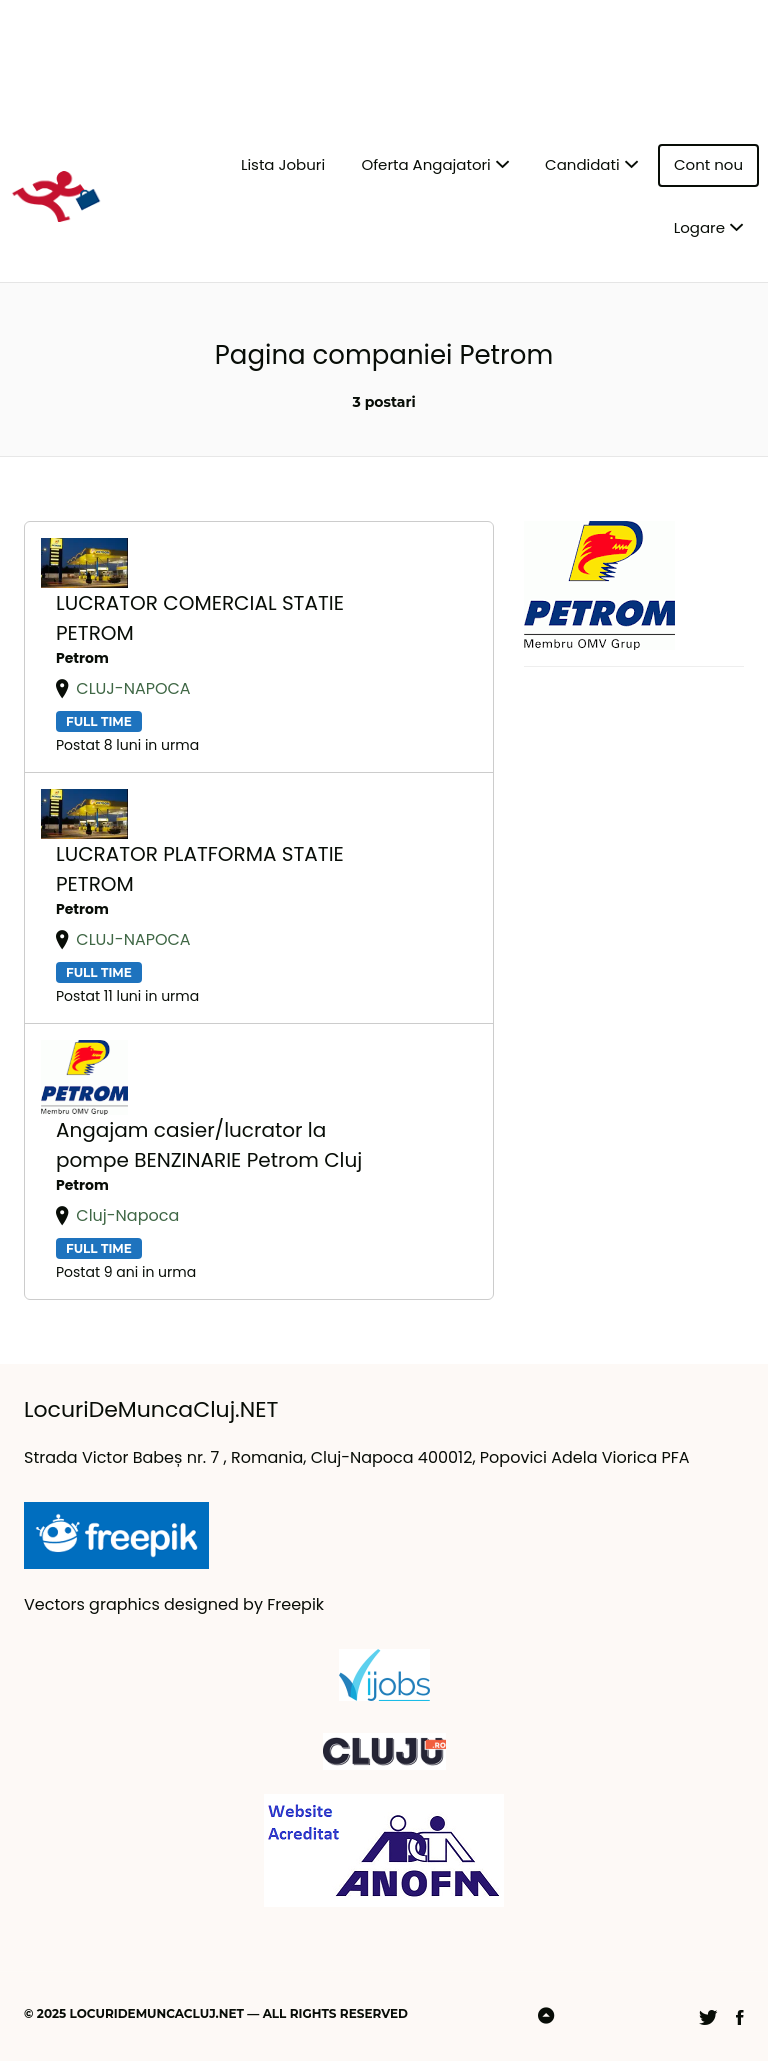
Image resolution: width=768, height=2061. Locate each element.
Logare (699, 227)
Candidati (582, 164)
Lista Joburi (283, 164)
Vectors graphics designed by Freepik (174, 1604)
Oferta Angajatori (425, 164)
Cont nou (708, 164)
